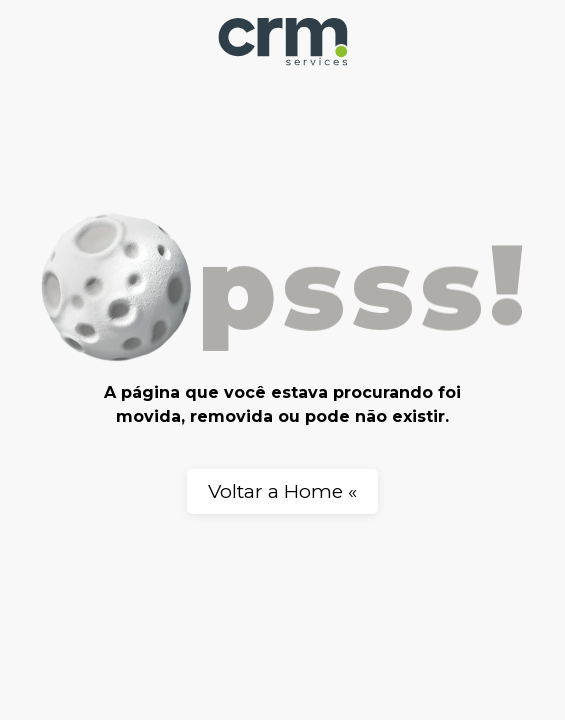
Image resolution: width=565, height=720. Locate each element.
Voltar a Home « (282, 491)
